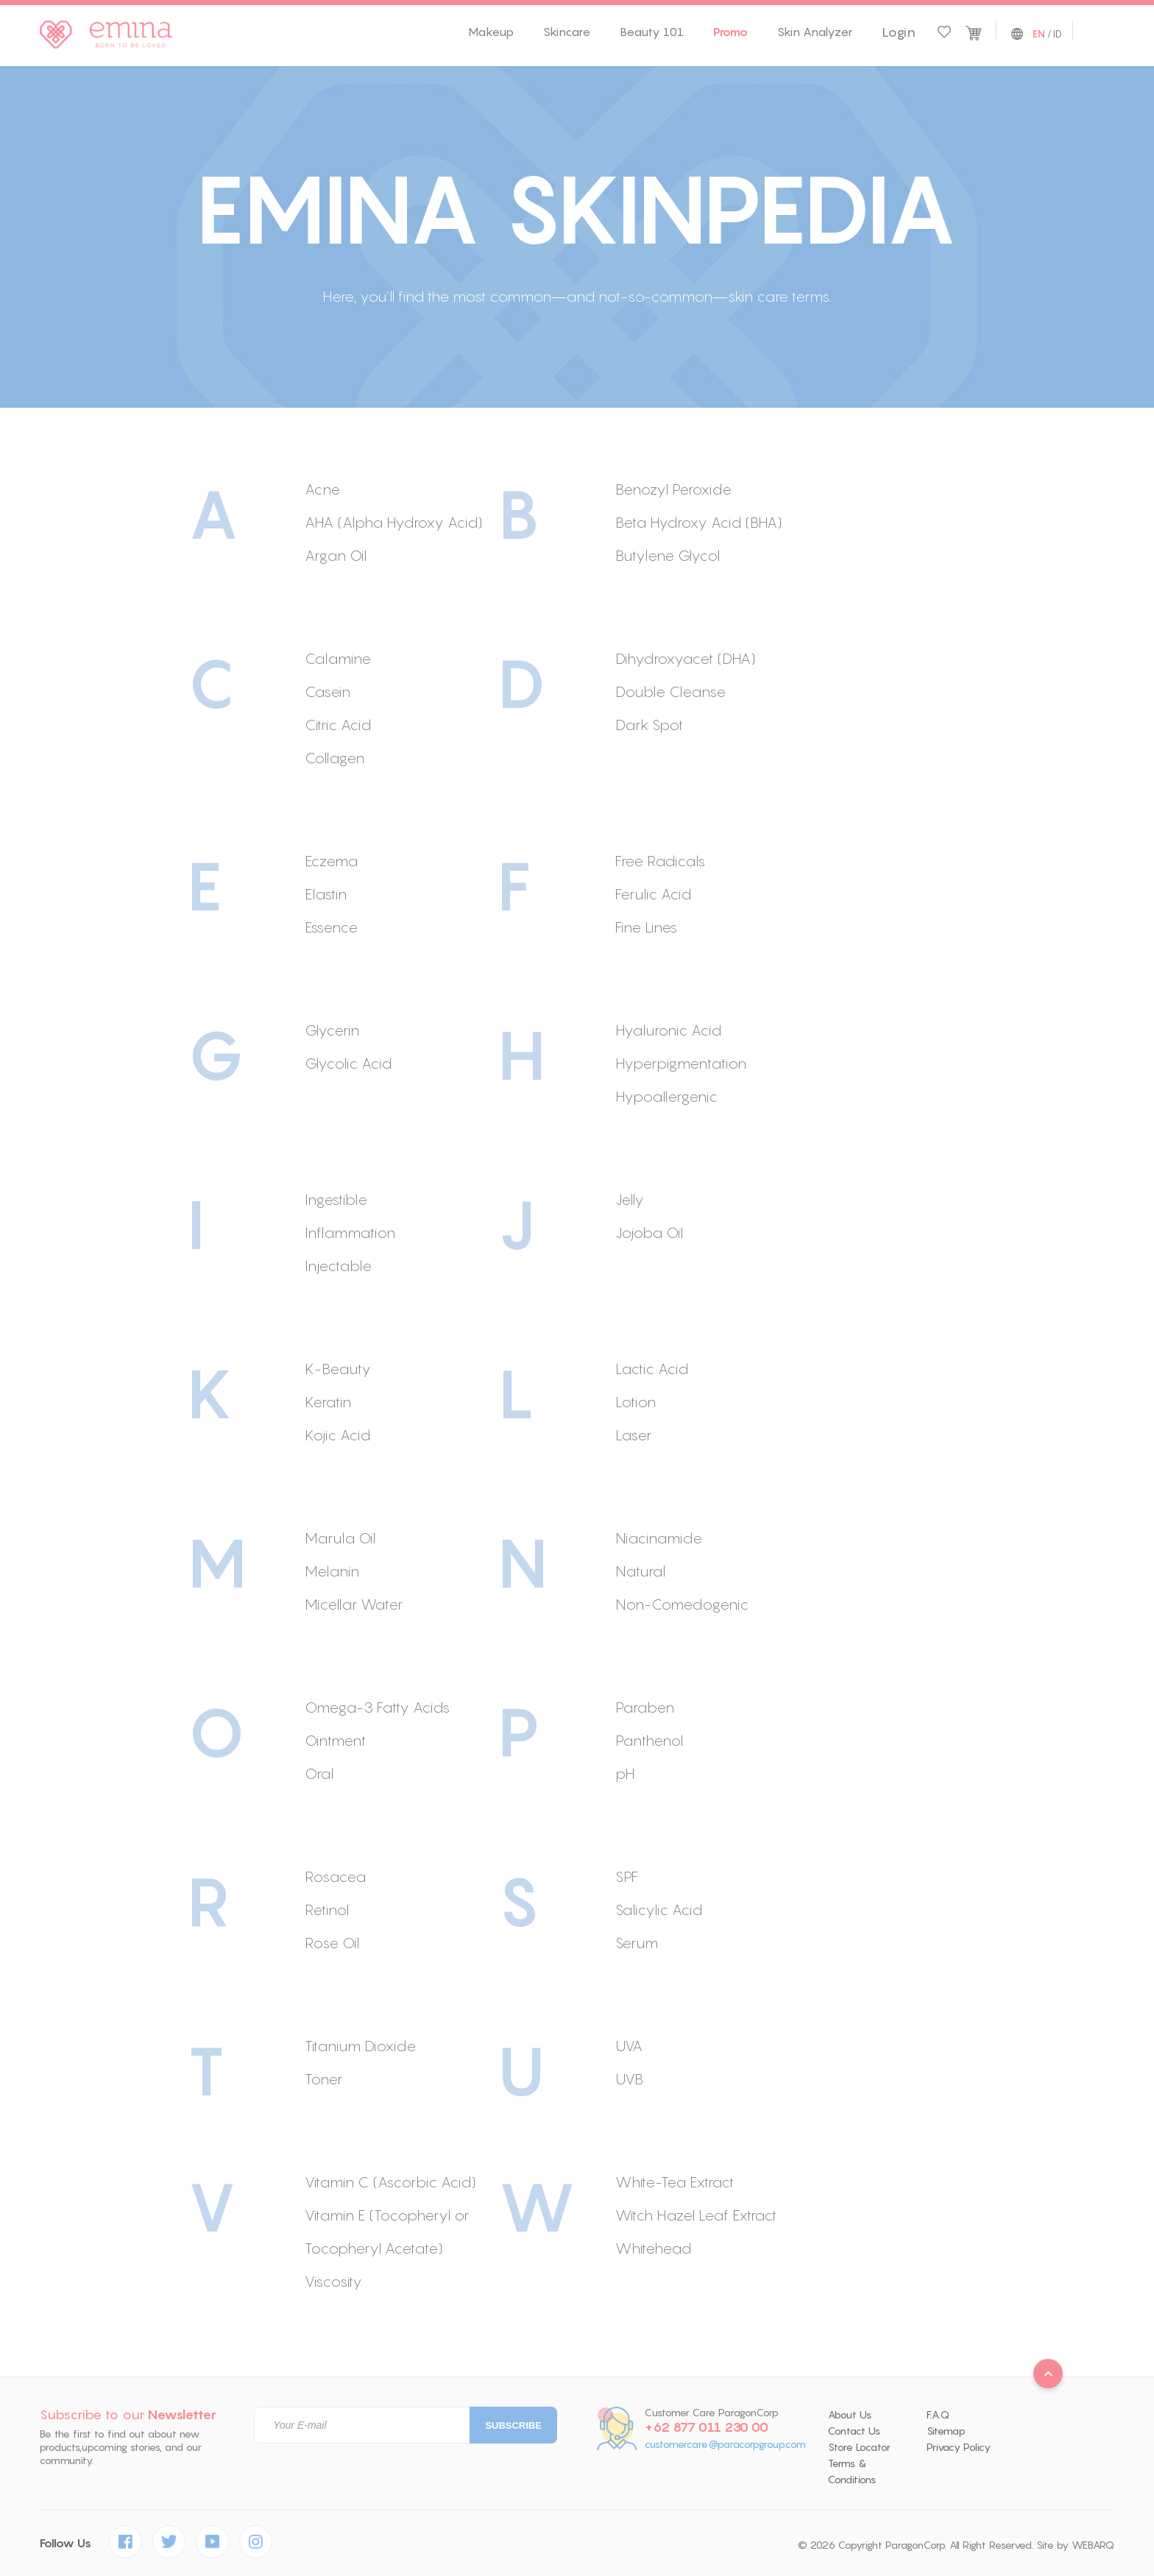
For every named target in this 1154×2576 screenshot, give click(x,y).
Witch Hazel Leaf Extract (695, 2215)
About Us (849, 2414)
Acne (322, 489)
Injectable (338, 1265)
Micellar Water (354, 1604)
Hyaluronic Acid (668, 1030)
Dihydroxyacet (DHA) (685, 658)
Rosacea (335, 1876)
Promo (730, 31)
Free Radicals (660, 861)
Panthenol (649, 1740)
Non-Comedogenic (681, 1604)
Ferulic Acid (653, 894)
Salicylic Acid (658, 1909)
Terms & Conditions (852, 2471)
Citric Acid (338, 724)
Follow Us (65, 2543)
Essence (331, 927)
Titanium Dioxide (360, 2046)
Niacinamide (658, 1538)
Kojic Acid (337, 1435)
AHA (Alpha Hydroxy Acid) (394, 522)
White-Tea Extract (674, 2182)
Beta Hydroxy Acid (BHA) (698, 522)
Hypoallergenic (666, 1096)
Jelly (629, 1199)
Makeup (491, 31)
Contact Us (854, 2431)
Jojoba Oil (649, 1232)
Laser (633, 1435)
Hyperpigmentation (680, 1063)
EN (1039, 34)
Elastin (326, 894)
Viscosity (333, 2281)
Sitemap (946, 2431)
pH (624, 1773)
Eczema (331, 861)
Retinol (327, 1909)
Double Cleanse (670, 691)
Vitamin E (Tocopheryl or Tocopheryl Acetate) (387, 2231)
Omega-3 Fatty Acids (377, 1707)
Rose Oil (332, 1942)
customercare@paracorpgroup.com (725, 2444)
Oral (319, 1773)
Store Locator (859, 2447)
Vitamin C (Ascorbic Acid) (390, 2182)
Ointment (335, 1740)
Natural (640, 1571)
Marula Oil (340, 1538)
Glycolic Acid (348, 1063)
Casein (327, 691)
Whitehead (653, 2248)
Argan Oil (336, 555)
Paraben (644, 1707)
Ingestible (336, 1199)
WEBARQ (1093, 2545)
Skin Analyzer (814, 31)
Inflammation (350, 1232)
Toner (323, 2079)
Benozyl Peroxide (673, 489)
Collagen (334, 758)
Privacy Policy (959, 2447)
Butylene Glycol (667, 555)
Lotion (635, 1402)
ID (1057, 34)
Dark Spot (649, 724)
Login (899, 32)
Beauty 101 (652, 31)
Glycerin (332, 1030)
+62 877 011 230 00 (706, 2427)
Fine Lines (646, 927)
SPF (626, 1876)
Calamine (338, 658)
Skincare (566, 31)
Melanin (332, 1571)
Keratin (328, 1402)
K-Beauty (338, 1368)
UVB (629, 2079)
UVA (629, 2046)
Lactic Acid (651, 1368)
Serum (636, 1942)
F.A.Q (938, 2414)
